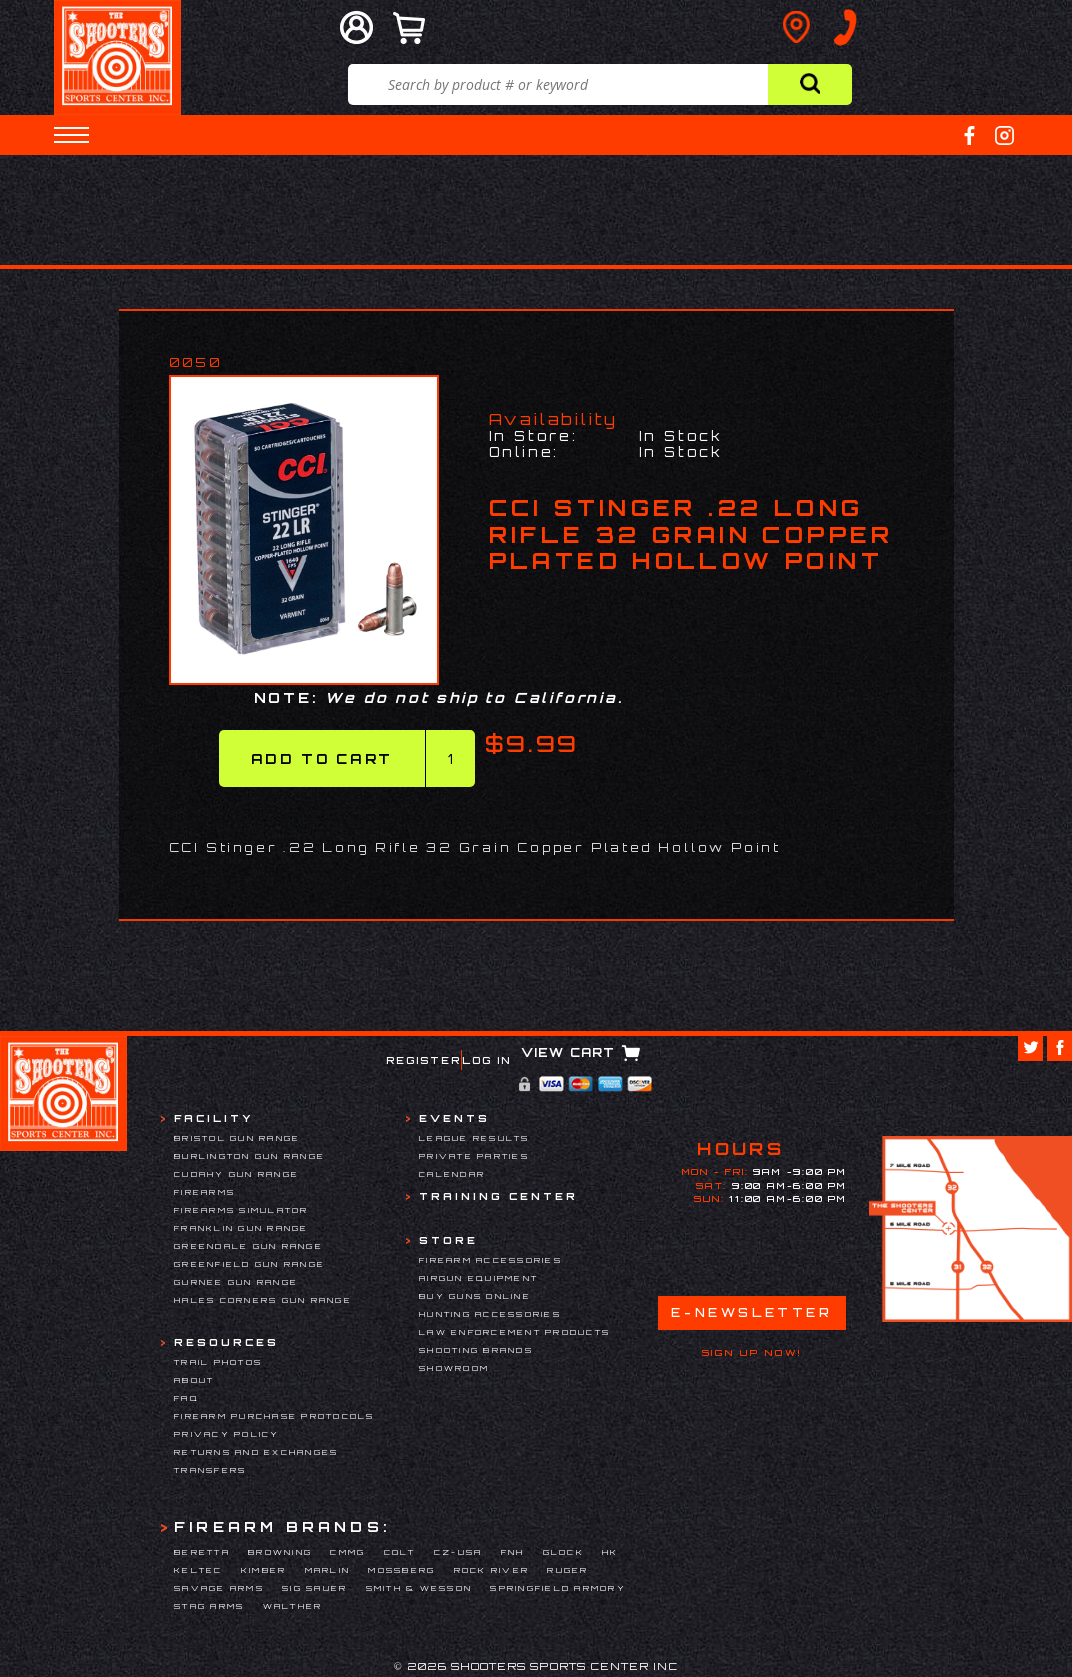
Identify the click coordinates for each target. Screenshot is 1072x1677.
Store (448, 1240)
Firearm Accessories (490, 1260)
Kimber (264, 1570)
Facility (213, 1118)
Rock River (492, 1570)
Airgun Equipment (478, 1278)
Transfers (210, 1470)
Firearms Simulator (241, 1210)
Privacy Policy (227, 1434)
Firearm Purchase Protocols (274, 1416)
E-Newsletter (751, 1312)
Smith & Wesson (419, 1588)
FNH (513, 1552)
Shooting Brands (476, 1350)
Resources (226, 1342)
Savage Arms (219, 1588)
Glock (563, 1552)
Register (423, 1060)
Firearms (204, 1192)
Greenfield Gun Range (249, 1264)
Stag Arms (209, 1606)
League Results (474, 1138)
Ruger (567, 1570)
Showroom (454, 1368)
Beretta (202, 1552)
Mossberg (401, 1570)
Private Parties (474, 1156)
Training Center (498, 1196)
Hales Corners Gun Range (263, 1300)
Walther (293, 1606)
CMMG (347, 1552)
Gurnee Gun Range (236, 1282)
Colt (400, 1552)
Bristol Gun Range (237, 1138)
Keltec (198, 1570)
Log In (486, 1060)
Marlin (328, 1570)
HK (610, 1552)
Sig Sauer (314, 1588)
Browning (280, 1552)
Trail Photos (218, 1362)
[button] (71, 135)
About (194, 1380)
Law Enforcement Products (514, 1332)
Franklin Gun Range (241, 1228)
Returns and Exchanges (256, 1452)
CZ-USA (458, 1552)
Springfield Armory (558, 1588)
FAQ (186, 1398)
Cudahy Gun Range (236, 1174)
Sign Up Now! (752, 1352)
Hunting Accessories (490, 1314)
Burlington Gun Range (249, 1156)
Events (454, 1118)
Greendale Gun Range (248, 1246)
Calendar (452, 1174)
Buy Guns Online (475, 1296)
